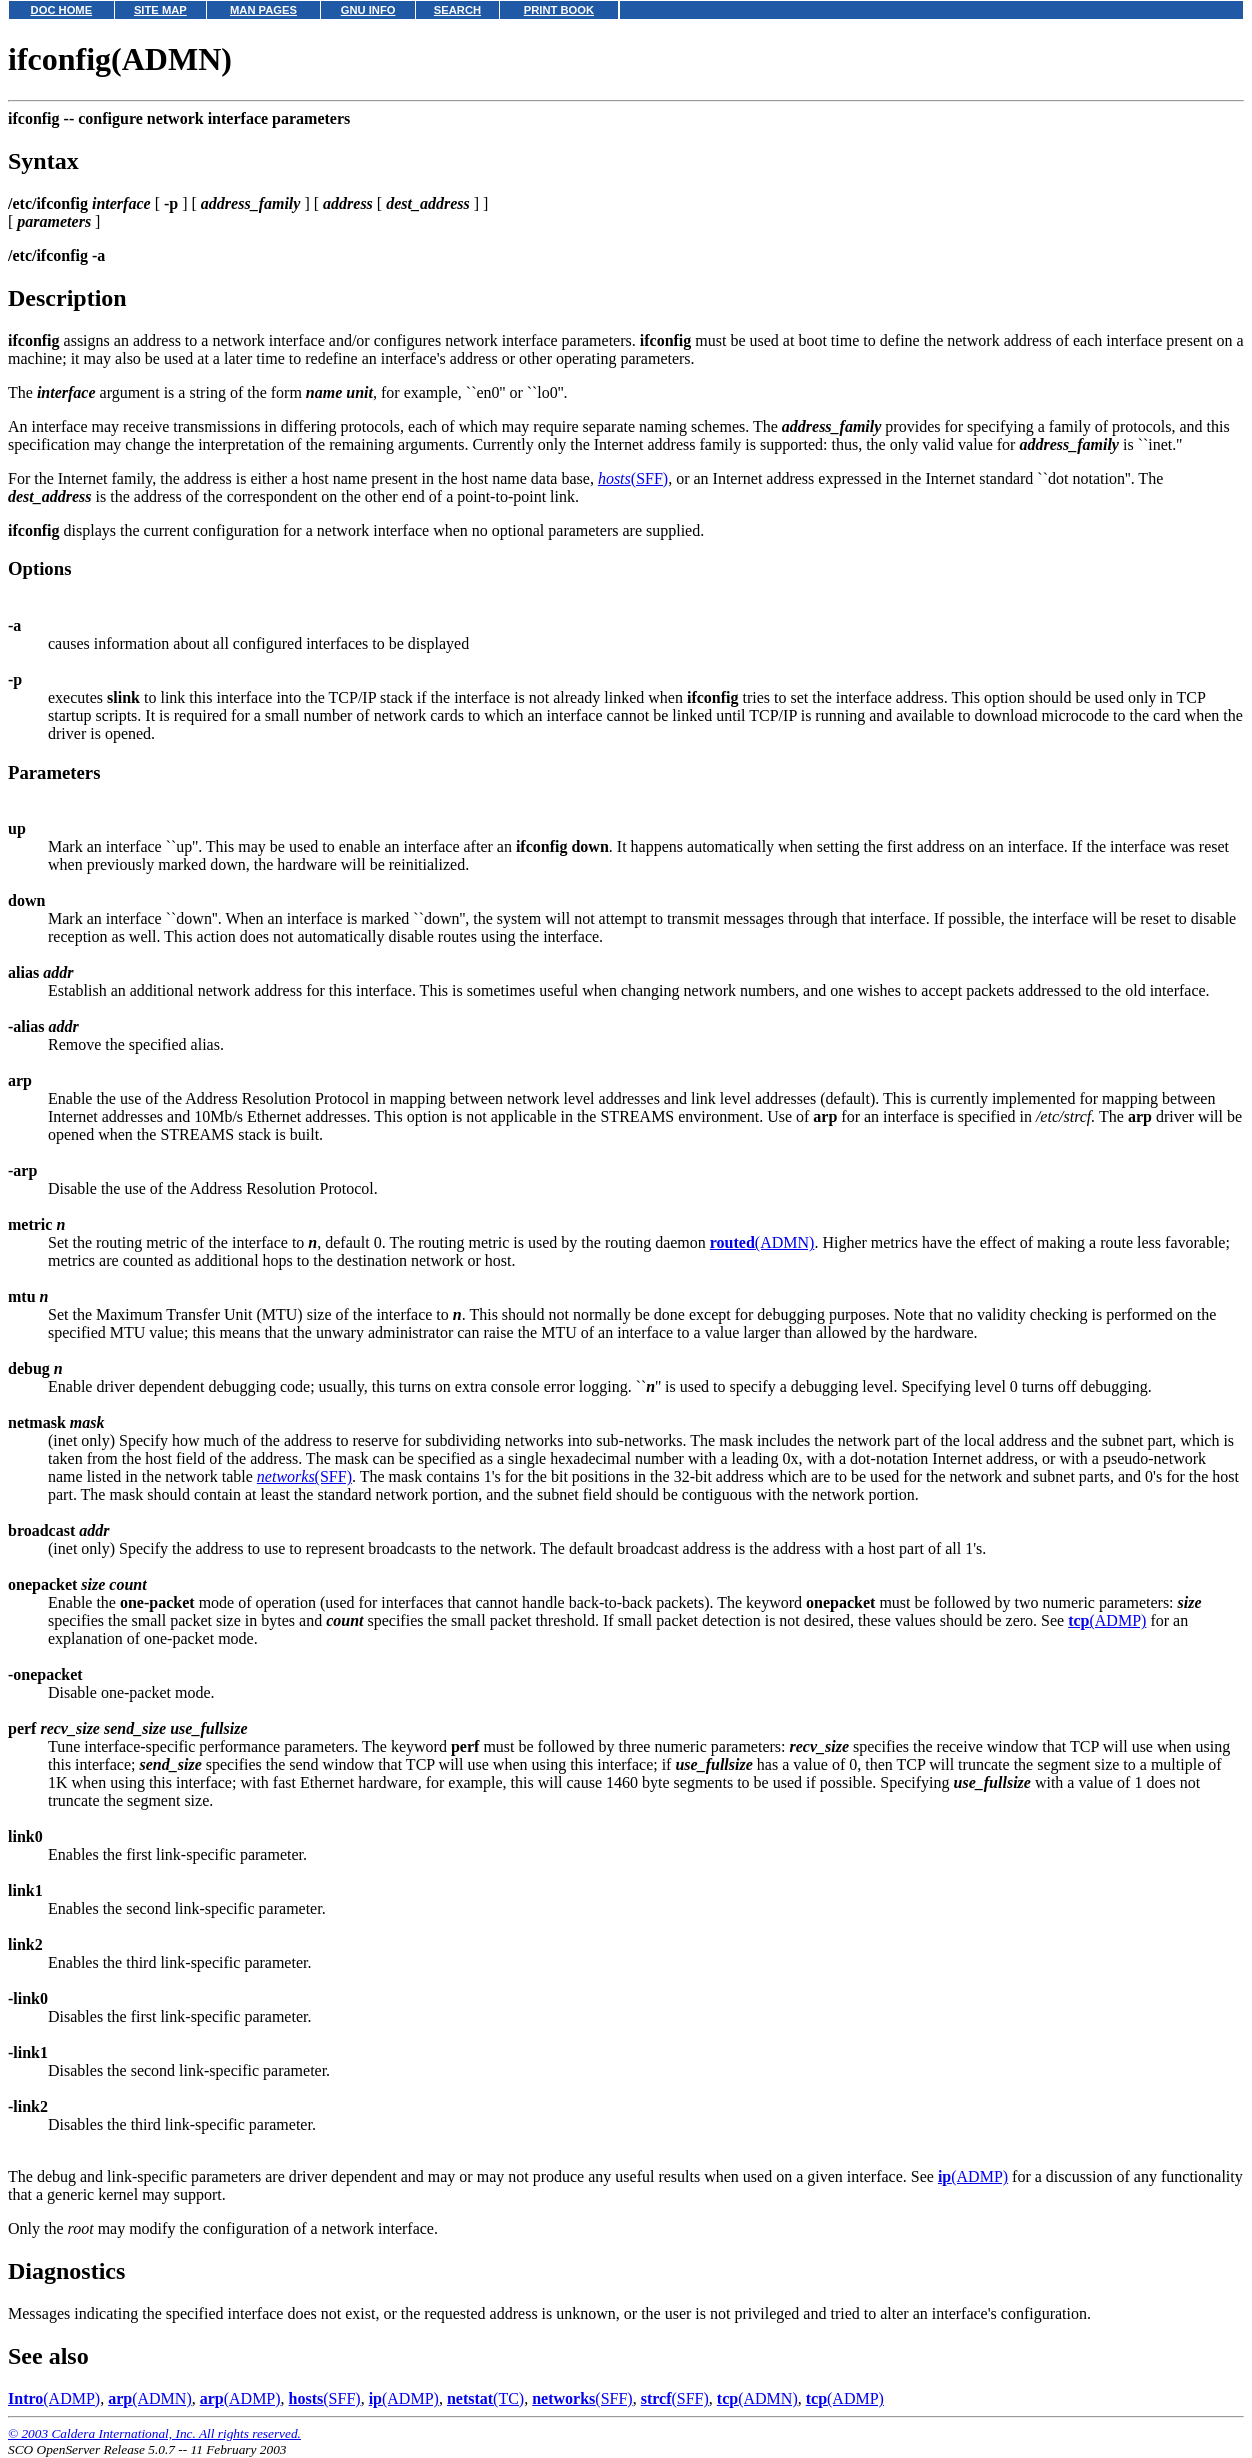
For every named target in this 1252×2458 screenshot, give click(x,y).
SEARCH (457, 10)
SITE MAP (160, 10)
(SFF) (633, 478)
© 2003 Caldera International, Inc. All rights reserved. (154, 2433)
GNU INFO (368, 10)
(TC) (485, 2398)
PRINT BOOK (559, 10)
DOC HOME (62, 10)
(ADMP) (1107, 1620)
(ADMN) (762, 1242)
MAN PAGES (263, 10)
